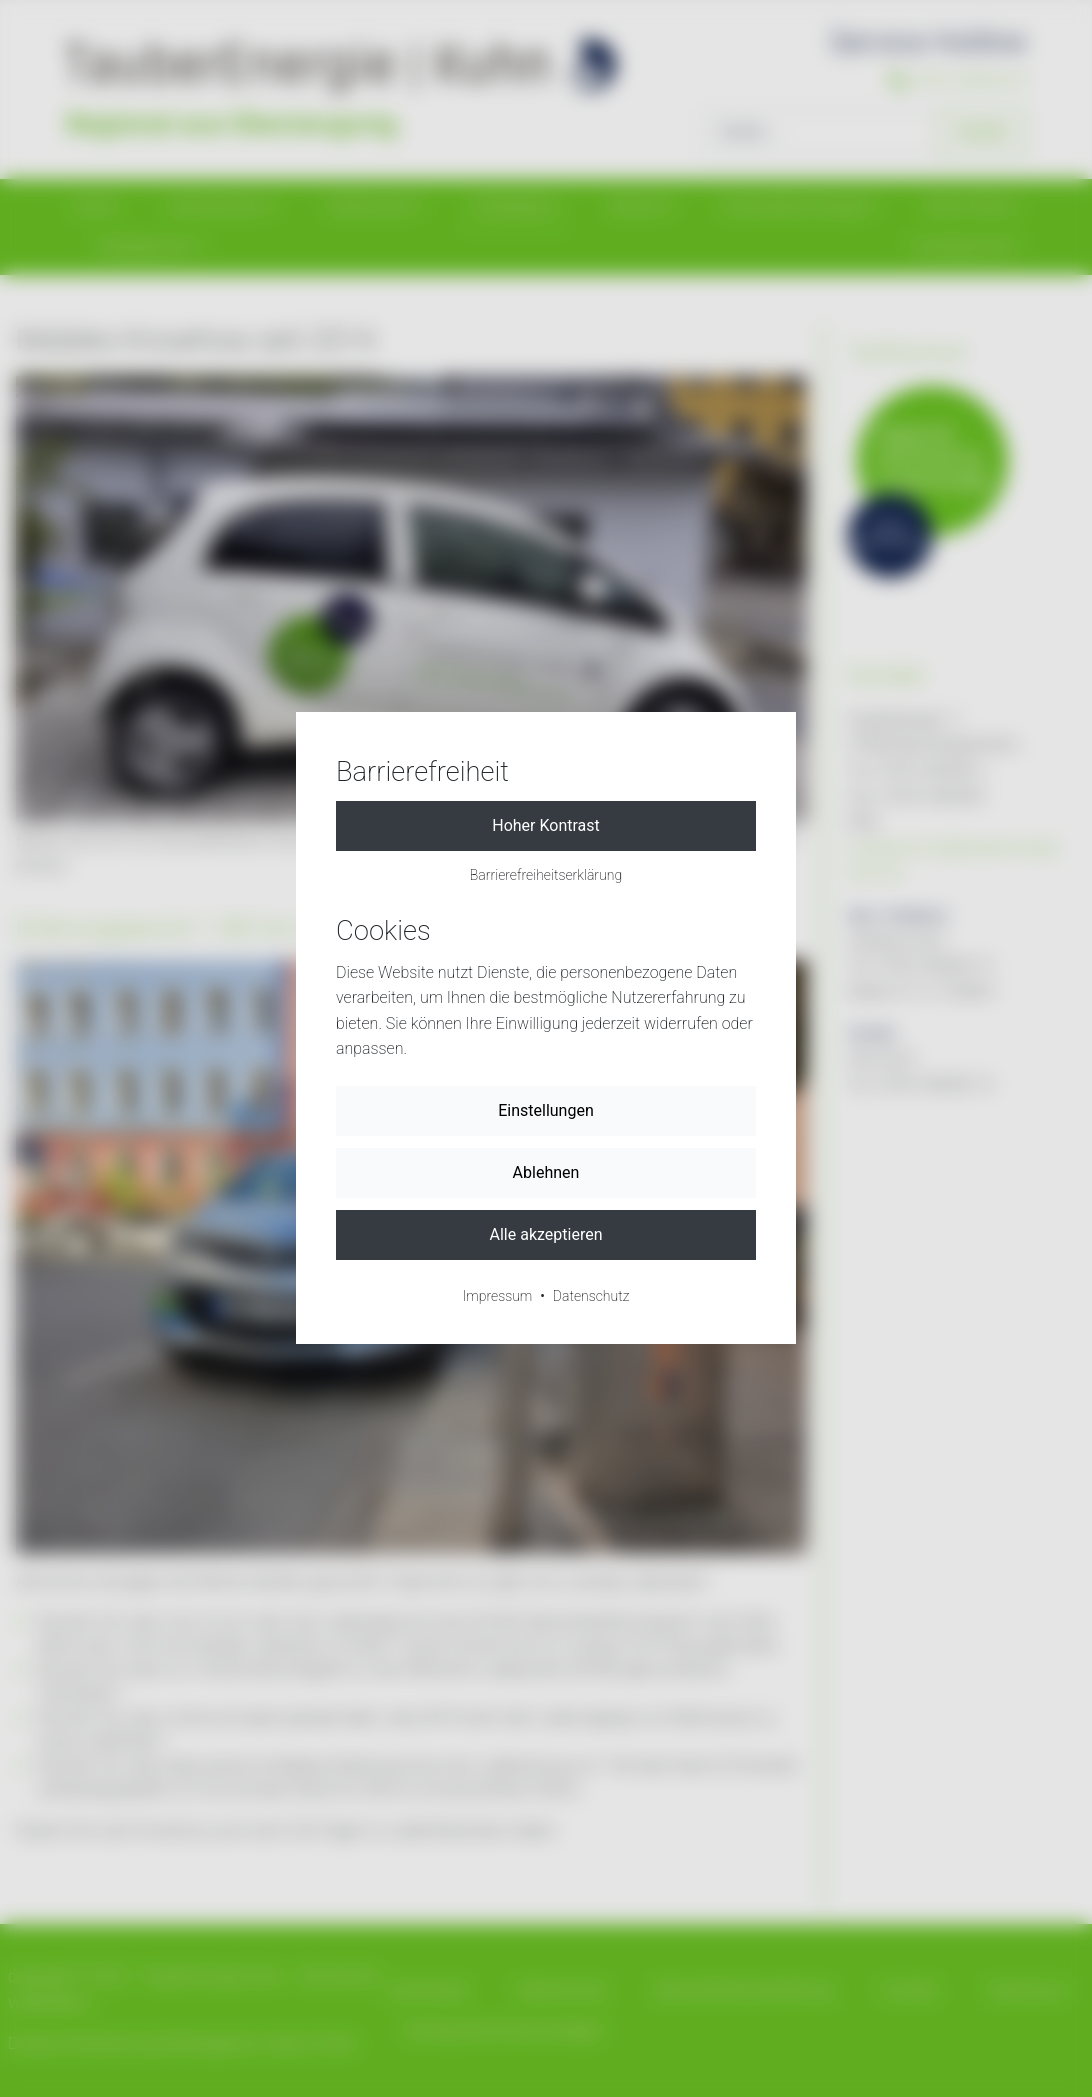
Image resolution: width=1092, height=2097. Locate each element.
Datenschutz (591, 1296)
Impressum (498, 1296)
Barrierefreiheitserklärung (546, 875)
